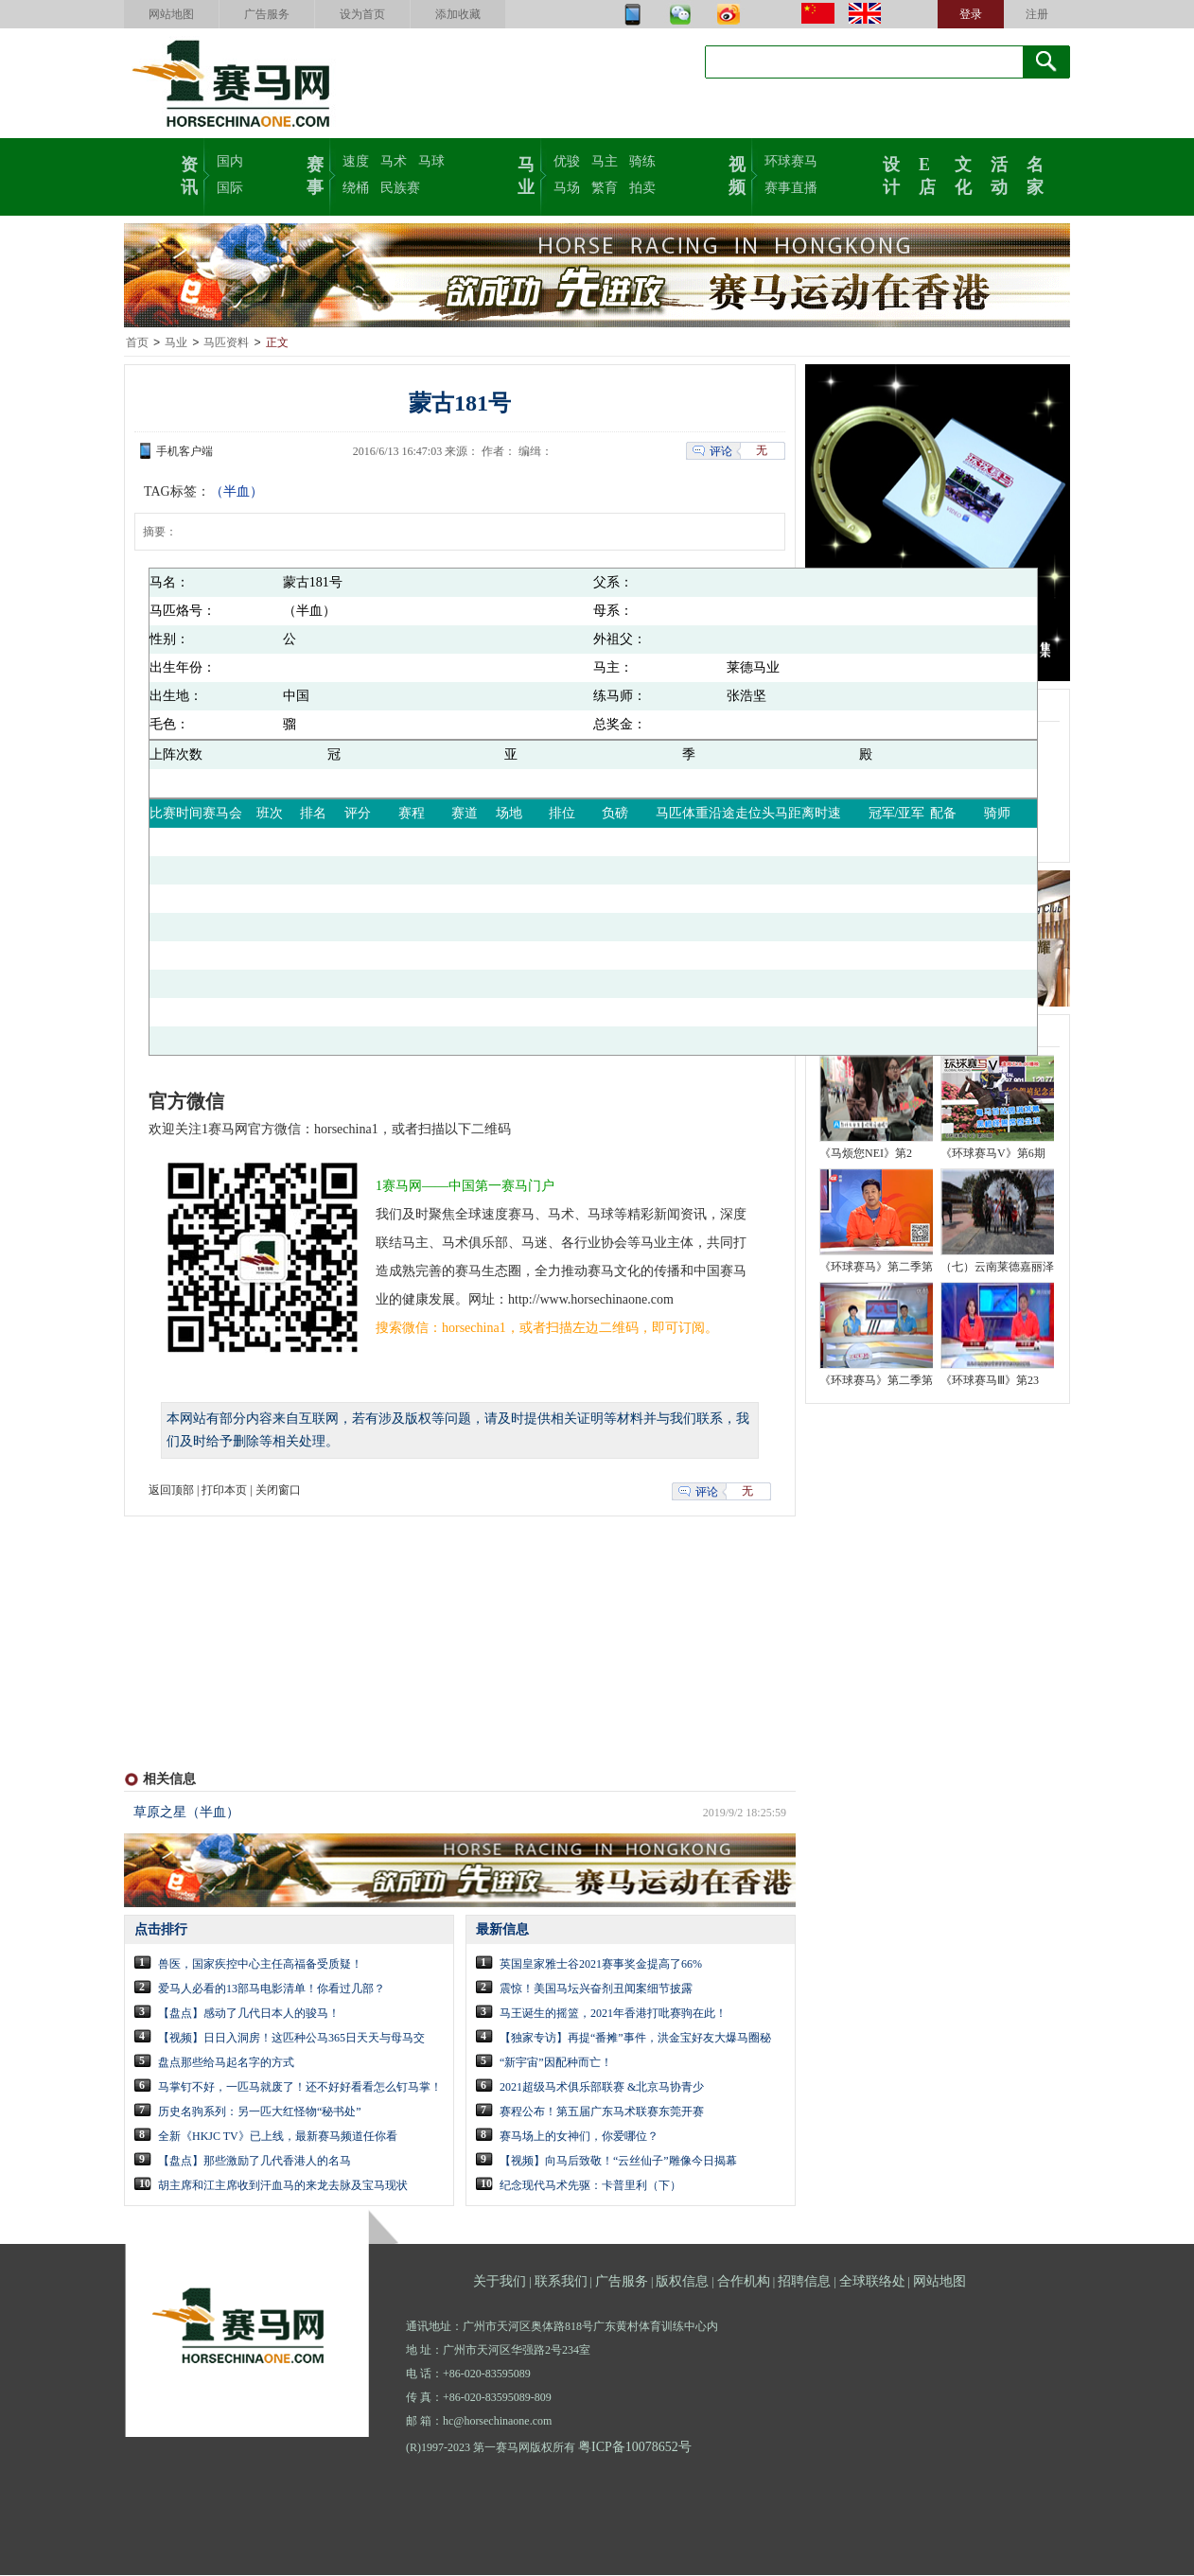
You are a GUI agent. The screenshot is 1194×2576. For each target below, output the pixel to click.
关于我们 (499, 2282)
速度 (355, 161)
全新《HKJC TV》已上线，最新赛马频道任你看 (277, 2137)
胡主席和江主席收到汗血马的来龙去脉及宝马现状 (283, 2186)
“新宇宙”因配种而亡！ (556, 2063)
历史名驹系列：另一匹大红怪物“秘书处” (259, 2112)
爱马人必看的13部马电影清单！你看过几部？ (271, 1989)
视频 (737, 174)
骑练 (642, 161)
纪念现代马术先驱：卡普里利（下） (590, 2186)
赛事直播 (790, 188)
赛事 (315, 174)
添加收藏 (458, 14)
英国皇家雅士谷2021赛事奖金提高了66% (601, 1964)
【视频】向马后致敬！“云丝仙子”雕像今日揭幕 (618, 2161)
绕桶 (355, 188)
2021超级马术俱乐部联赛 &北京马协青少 (602, 2087)
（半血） (236, 492)
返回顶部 (171, 1491)
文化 (963, 174)
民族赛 (400, 188)
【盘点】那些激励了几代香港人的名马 (254, 2161)
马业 (526, 174)
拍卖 (642, 188)
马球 (431, 161)
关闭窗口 (278, 1491)
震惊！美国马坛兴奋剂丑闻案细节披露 (596, 1989)
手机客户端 (184, 452)
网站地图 (171, 14)
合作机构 (743, 2282)
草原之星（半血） (186, 1813)
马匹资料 (226, 343)
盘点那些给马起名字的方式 (226, 2063)
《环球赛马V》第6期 (992, 1154)
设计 (891, 174)
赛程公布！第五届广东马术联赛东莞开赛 (602, 2112)
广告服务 (267, 14)
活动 (999, 174)
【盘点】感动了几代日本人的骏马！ (249, 2014)
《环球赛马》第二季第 (876, 1267)
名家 (1035, 174)
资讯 (189, 174)
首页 (137, 343)
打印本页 (224, 1491)
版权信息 (682, 2282)
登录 (970, 14)
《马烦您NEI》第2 (865, 1154)
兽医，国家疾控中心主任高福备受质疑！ (260, 1964)
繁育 (604, 188)
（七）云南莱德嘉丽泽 (997, 1267)
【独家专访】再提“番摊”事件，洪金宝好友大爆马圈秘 (635, 2038)
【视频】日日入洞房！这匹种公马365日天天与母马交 (291, 2038)
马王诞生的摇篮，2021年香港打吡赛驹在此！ (613, 2014)
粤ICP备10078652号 (635, 2448)
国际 (230, 188)
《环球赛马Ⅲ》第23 (989, 1381)
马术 (393, 161)
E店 (927, 174)
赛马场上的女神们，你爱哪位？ (579, 2137)
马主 (604, 161)
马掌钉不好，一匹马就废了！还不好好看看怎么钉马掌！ (300, 2087)
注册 (1037, 14)
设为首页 (362, 14)
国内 (230, 161)
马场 (566, 188)
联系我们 (561, 2282)
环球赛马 (790, 161)
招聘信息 (804, 2282)
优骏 (566, 161)
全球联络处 (872, 2282)
